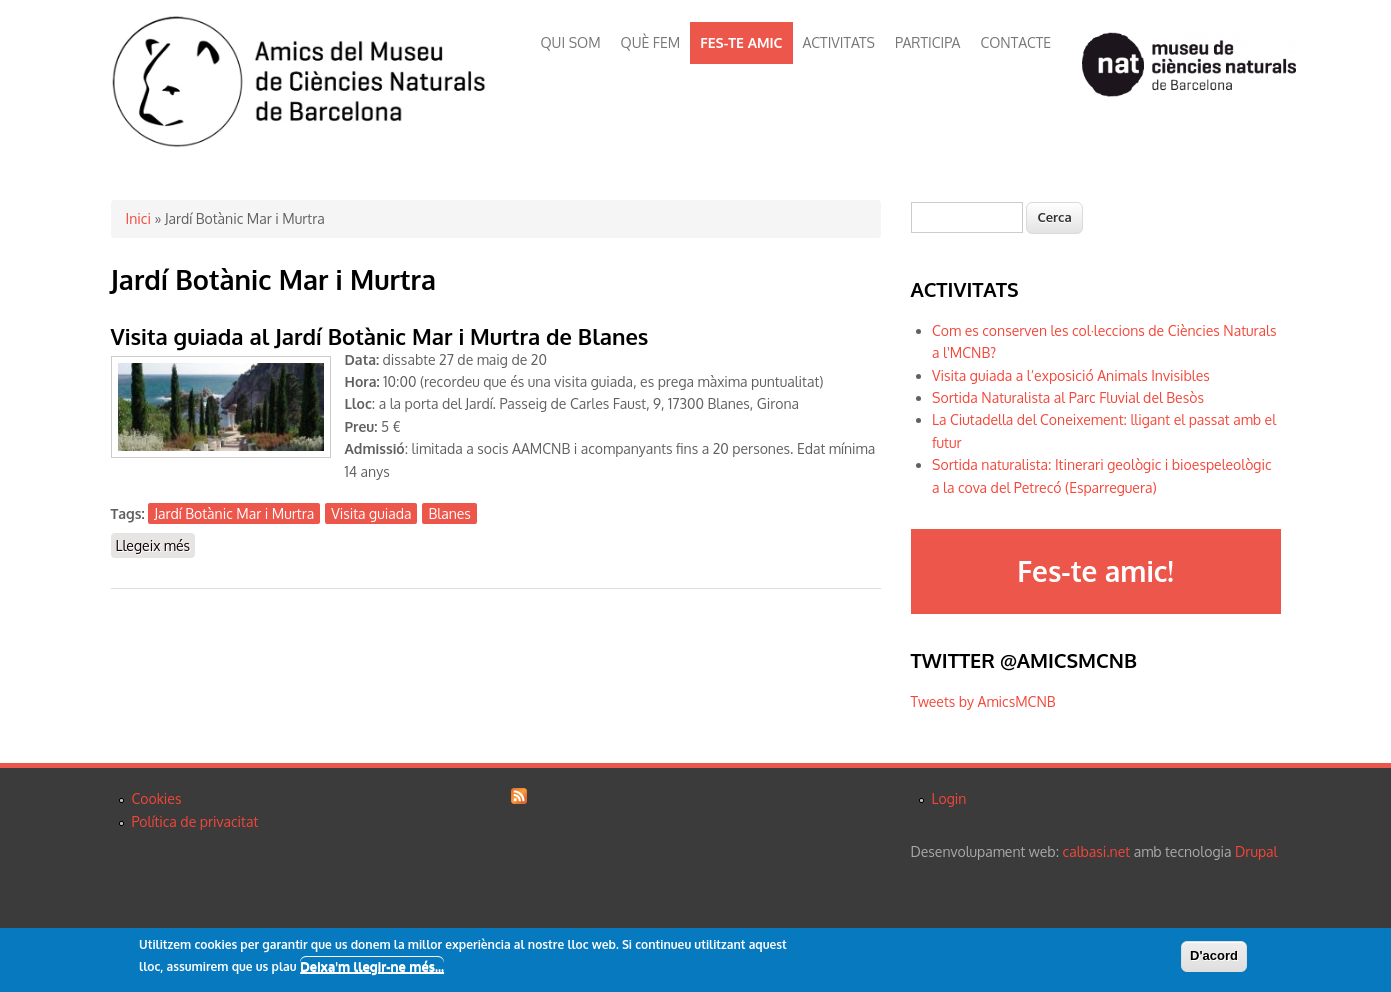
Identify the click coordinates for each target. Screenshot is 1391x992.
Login (949, 798)
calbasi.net (1097, 851)
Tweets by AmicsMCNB (983, 701)
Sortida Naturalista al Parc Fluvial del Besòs (1068, 397)
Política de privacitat (195, 821)
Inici (138, 218)
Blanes (449, 513)
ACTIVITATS (839, 42)
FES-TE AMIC (741, 42)
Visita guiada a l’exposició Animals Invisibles (1071, 375)
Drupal (1256, 851)
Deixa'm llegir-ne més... (372, 968)
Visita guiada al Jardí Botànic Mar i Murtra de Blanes (380, 336)
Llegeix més (156, 544)
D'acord (1214, 956)
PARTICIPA (927, 42)
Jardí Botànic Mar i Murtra (234, 513)
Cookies (157, 798)
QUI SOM (571, 42)
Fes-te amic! (1095, 571)
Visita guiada (371, 513)
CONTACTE (1015, 42)
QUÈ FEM (651, 42)
